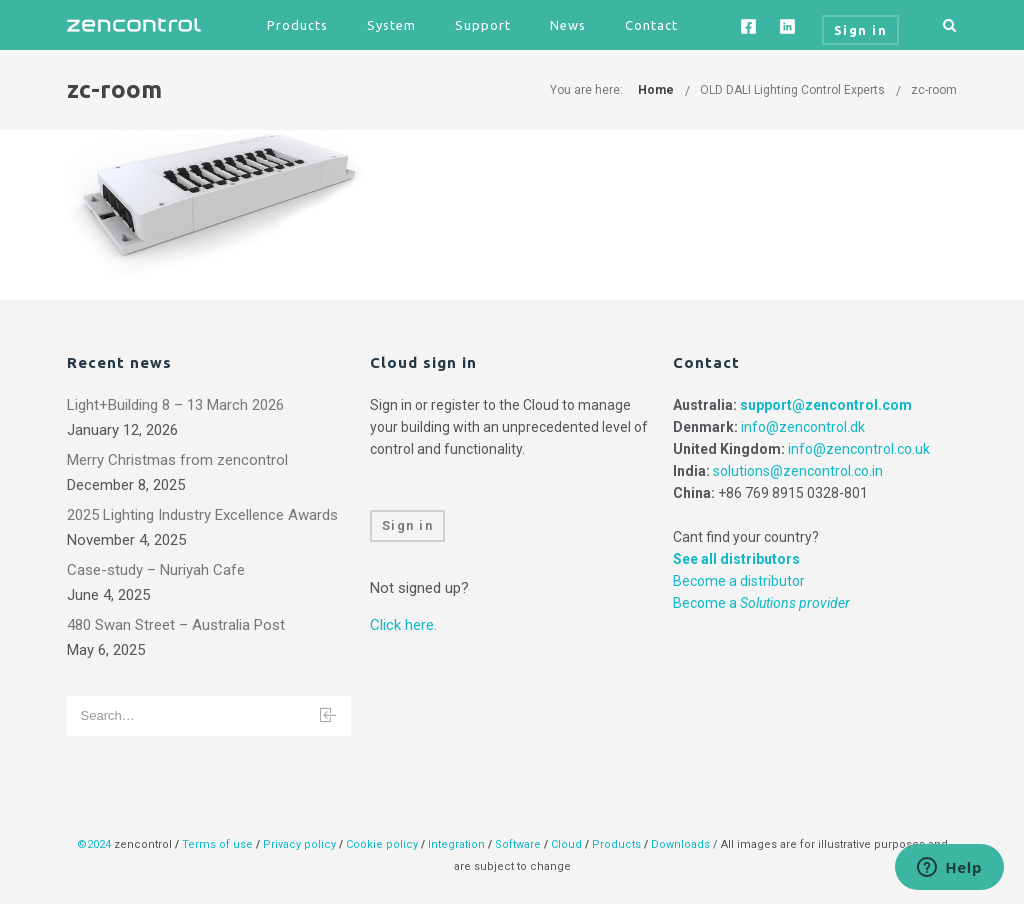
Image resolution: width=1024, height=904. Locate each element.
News (568, 25)
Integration (456, 844)
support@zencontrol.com (826, 405)
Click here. (403, 625)
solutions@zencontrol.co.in (798, 471)
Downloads (680, 844)
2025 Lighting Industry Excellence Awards (202, 515)
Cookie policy (382, 844)
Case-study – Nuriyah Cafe (156, 570)
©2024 (94, 844)
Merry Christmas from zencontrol (177, 460)
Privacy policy (299, 844)
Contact (651, 25)
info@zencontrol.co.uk (859, 449)
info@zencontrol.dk (803, 427)
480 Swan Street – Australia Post (176, 625)
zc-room (934, 90)
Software (518, 844)
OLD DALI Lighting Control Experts (792, 90)
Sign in (408, 525)
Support (483, 25)
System (391, 25)
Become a (761, 603)
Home (656, 90)
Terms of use (217, 844)
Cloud (568, 844)
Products (297, 25)
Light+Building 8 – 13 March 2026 (175, 405)
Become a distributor (739, 581)
